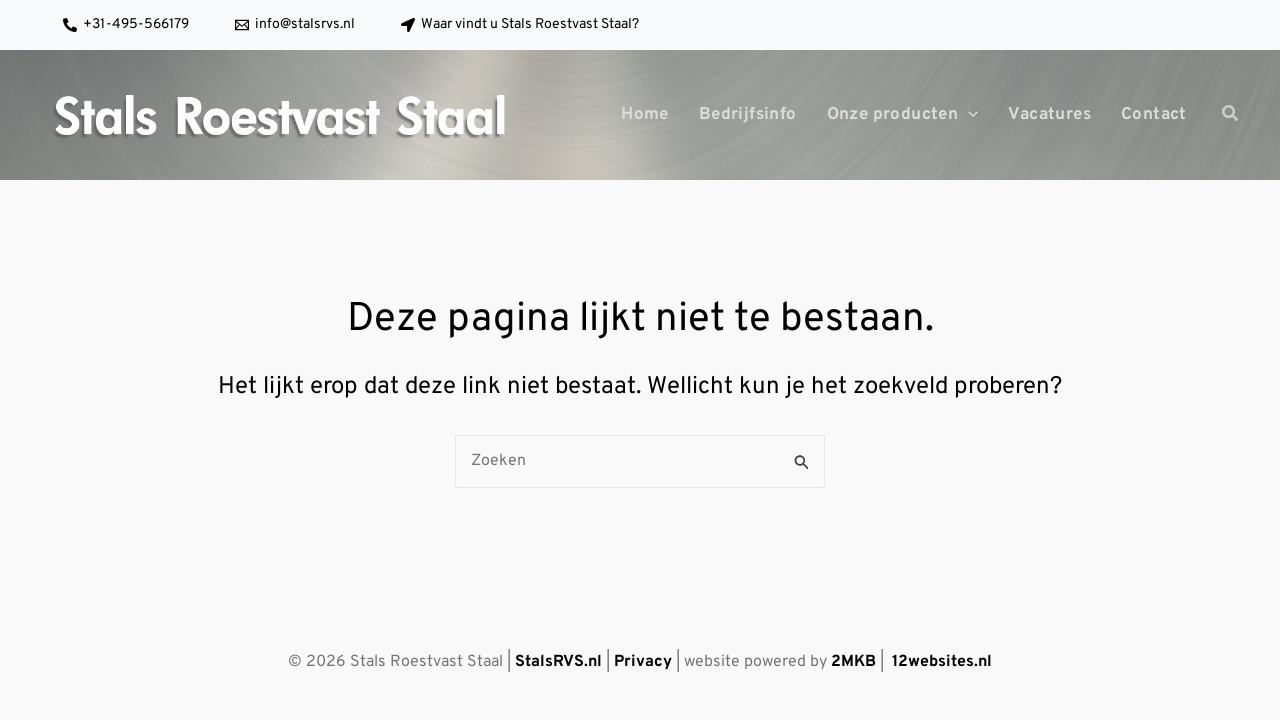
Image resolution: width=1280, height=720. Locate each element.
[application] (968, 115)
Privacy (643, 662)
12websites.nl (942, 662)
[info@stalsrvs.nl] (295, 25)
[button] (1231, 117)
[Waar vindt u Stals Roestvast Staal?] (520, 25)
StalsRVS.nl (558, 662)
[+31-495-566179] (126, 25)
